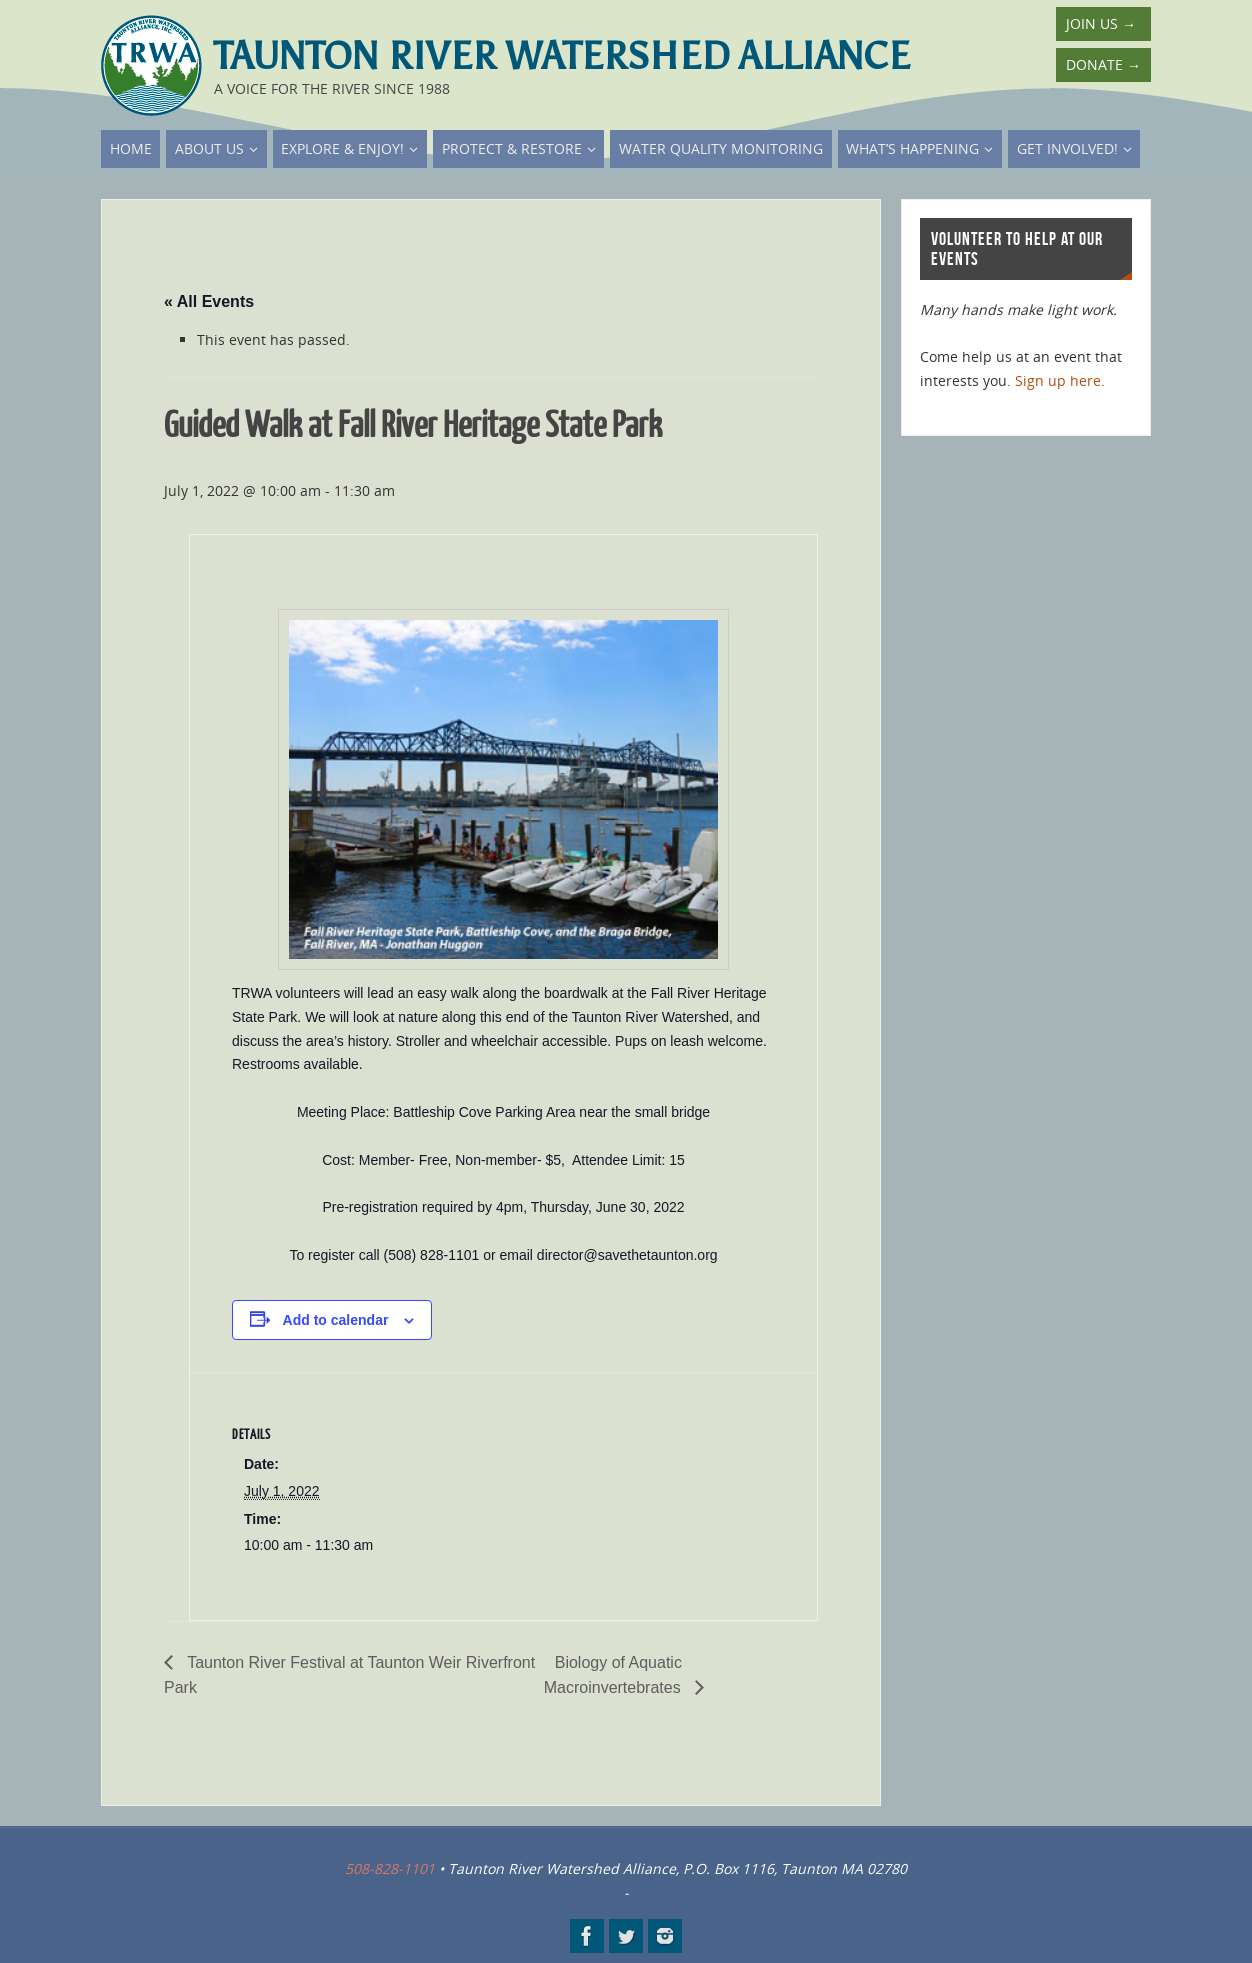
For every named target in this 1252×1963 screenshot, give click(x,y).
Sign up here (1058, 380)
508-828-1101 (390, 1868)
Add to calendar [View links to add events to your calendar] (336, 1320)
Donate (1103, 64)
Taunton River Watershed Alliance (562, 56)
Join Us (1101, 23)
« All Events (209, 301)
